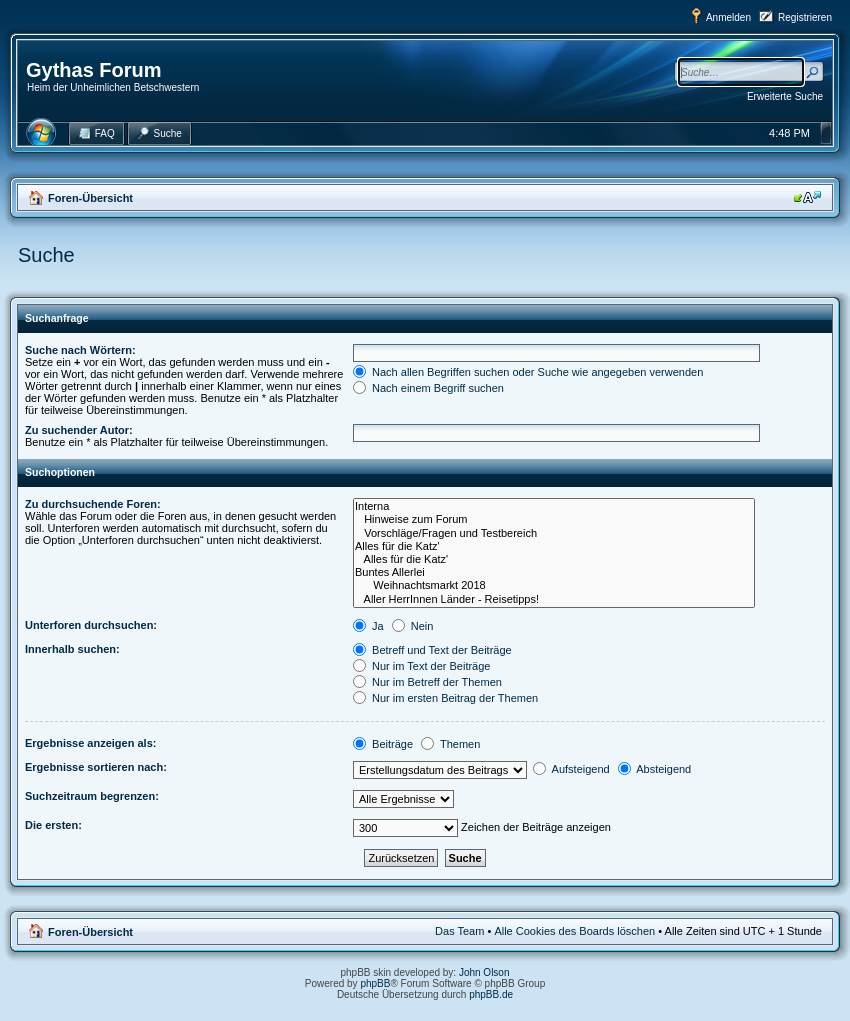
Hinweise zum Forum (554, 519)
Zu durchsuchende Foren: (93, 504)
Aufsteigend (571, 769)
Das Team (459, 931)
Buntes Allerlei (554, 572)
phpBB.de (491, 994)
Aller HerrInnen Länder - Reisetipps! (554, 599)
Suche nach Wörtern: (80, 350)
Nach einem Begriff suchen (428, 388)
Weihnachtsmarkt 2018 (554, 585)
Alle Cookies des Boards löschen (574, 931)
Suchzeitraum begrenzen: (92, 796)
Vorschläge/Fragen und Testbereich (554, 533)
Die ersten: (53, 825)
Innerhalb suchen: (72, 649)
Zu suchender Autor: (79, 430)
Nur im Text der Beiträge (421, 666)
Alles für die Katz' (554, 546)
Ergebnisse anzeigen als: (90, 743)
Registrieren (805, 17)
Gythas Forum (94, 70)
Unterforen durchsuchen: (91, 625)
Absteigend (655, 769)
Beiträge (383, 744)
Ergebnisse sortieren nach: (96, 767)
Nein (413, 626)
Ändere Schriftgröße (807, 197)
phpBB (375, 983)
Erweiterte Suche (785, 96)
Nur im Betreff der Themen (427, 682)
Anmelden (728, 17)
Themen (450, 744)
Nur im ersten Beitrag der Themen (445, 698)
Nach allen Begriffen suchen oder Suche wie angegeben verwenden (528, 372)
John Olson (484, 972)
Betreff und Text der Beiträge (432, 650)
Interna (554, 506)
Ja (368, 626)
